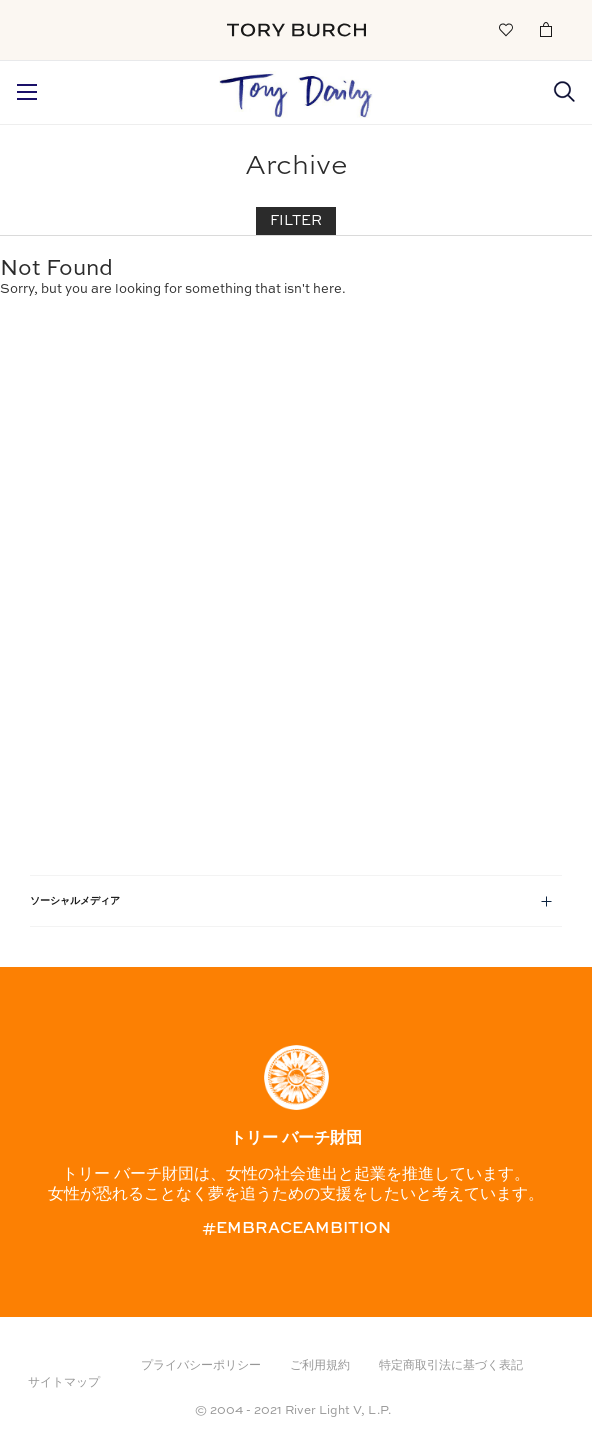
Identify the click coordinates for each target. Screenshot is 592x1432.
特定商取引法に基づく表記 (451, 1366)
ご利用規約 (320, 1366)
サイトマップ (64, 1383)
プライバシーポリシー (201, 1366)
